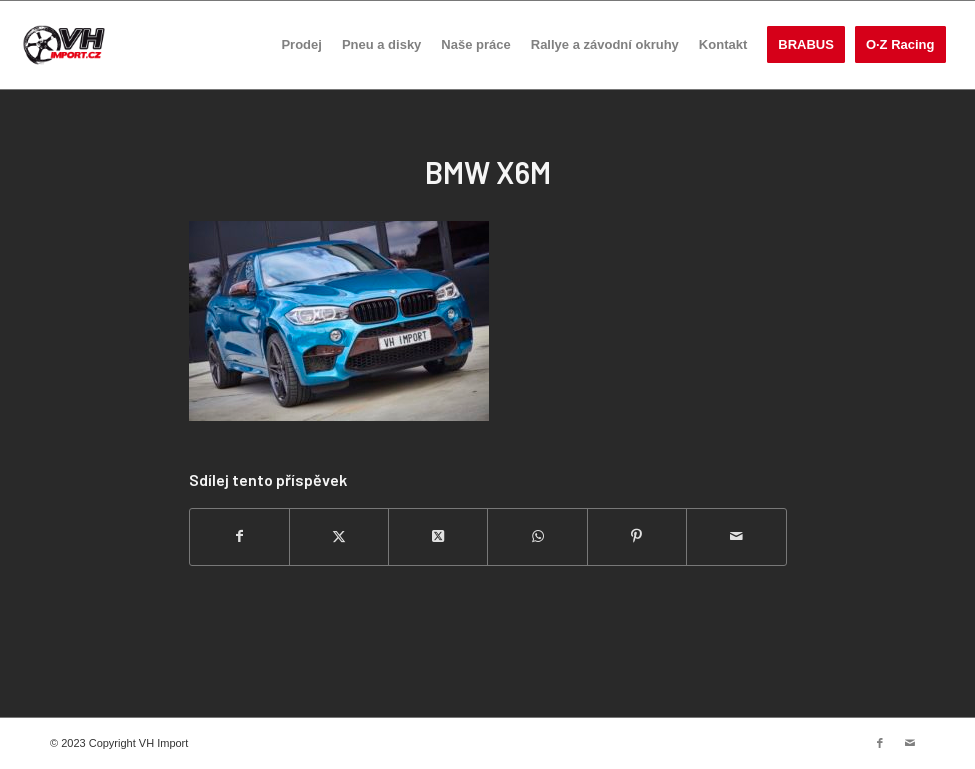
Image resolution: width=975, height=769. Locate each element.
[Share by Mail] (736, 536)
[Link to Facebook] (880, 743)
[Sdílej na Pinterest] (637, 536)
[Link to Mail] (910, 743)
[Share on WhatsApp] (537, 536)
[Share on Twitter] (438, 536)
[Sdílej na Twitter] (339, 536)
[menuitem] (301, 45)
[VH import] (64, 45)
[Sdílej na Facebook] (239, 536)
